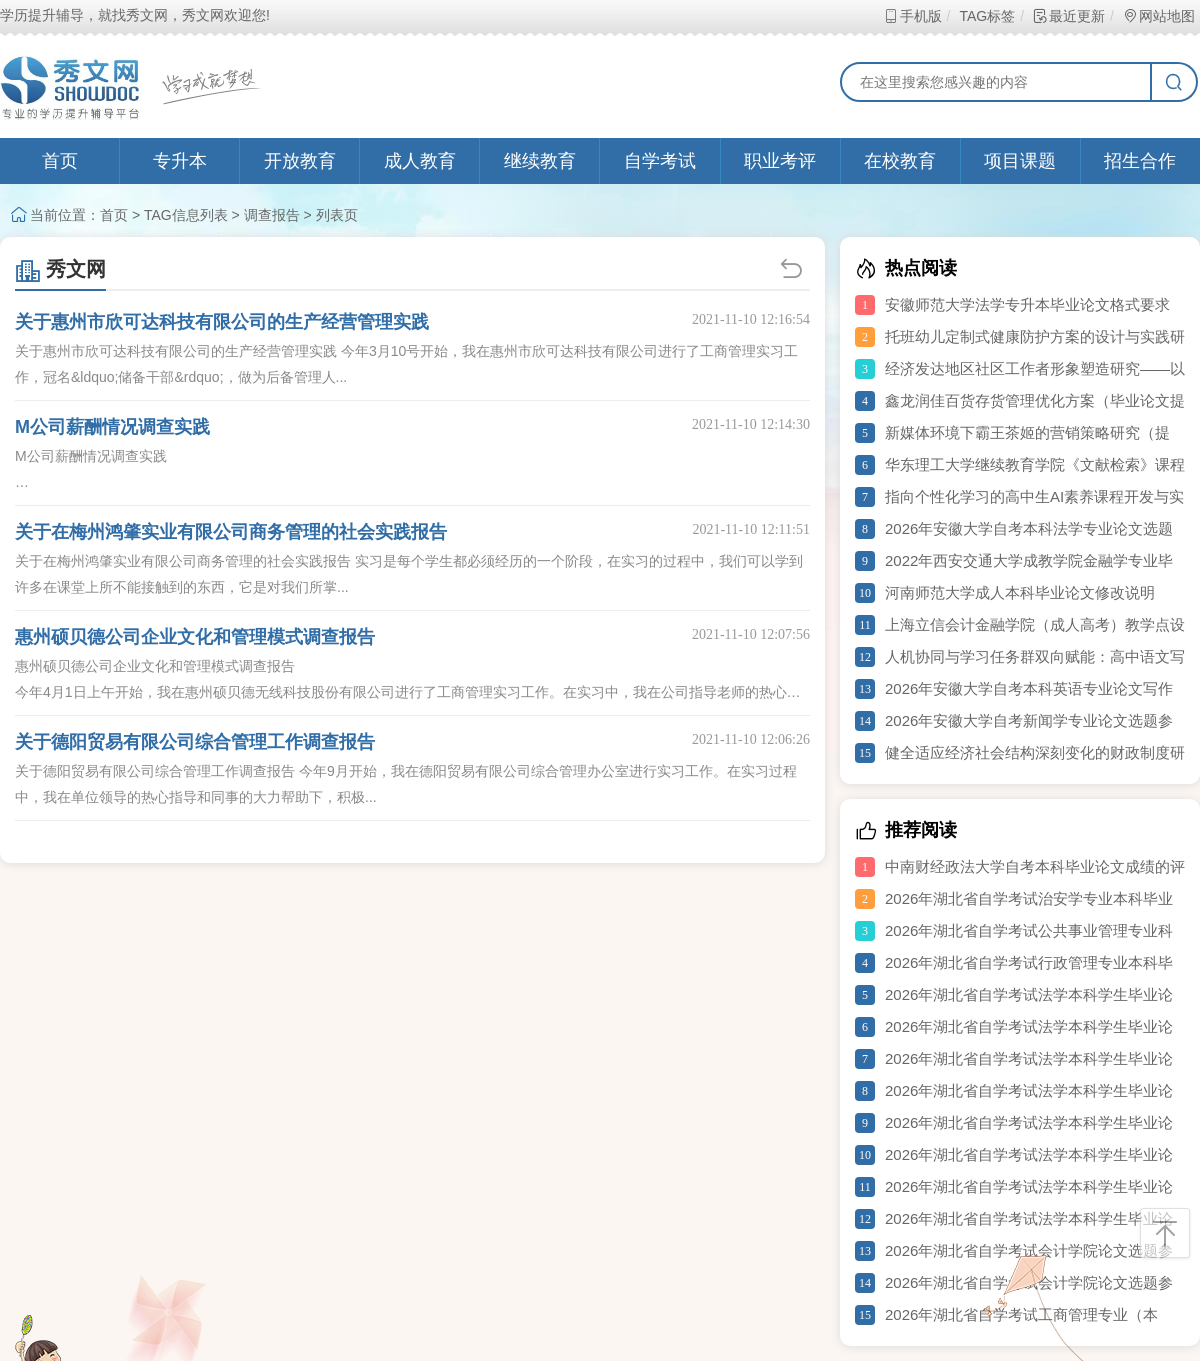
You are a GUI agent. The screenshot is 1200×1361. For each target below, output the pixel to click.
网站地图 (1158, 16)
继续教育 (540, 161)
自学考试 (660, 161)
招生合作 (1140, 161)
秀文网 (60, 269)
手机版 (912, 16)
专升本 (180, 161)
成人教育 (420, 161)
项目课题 (1020, 161)
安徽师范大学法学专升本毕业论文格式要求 (1027, 304)
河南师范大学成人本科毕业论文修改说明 (1020, 592)
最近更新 (1068, 16)
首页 (60, 161)
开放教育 (300, 161)
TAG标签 (986, 16)
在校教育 (900, 161)
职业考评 (780, 161)
